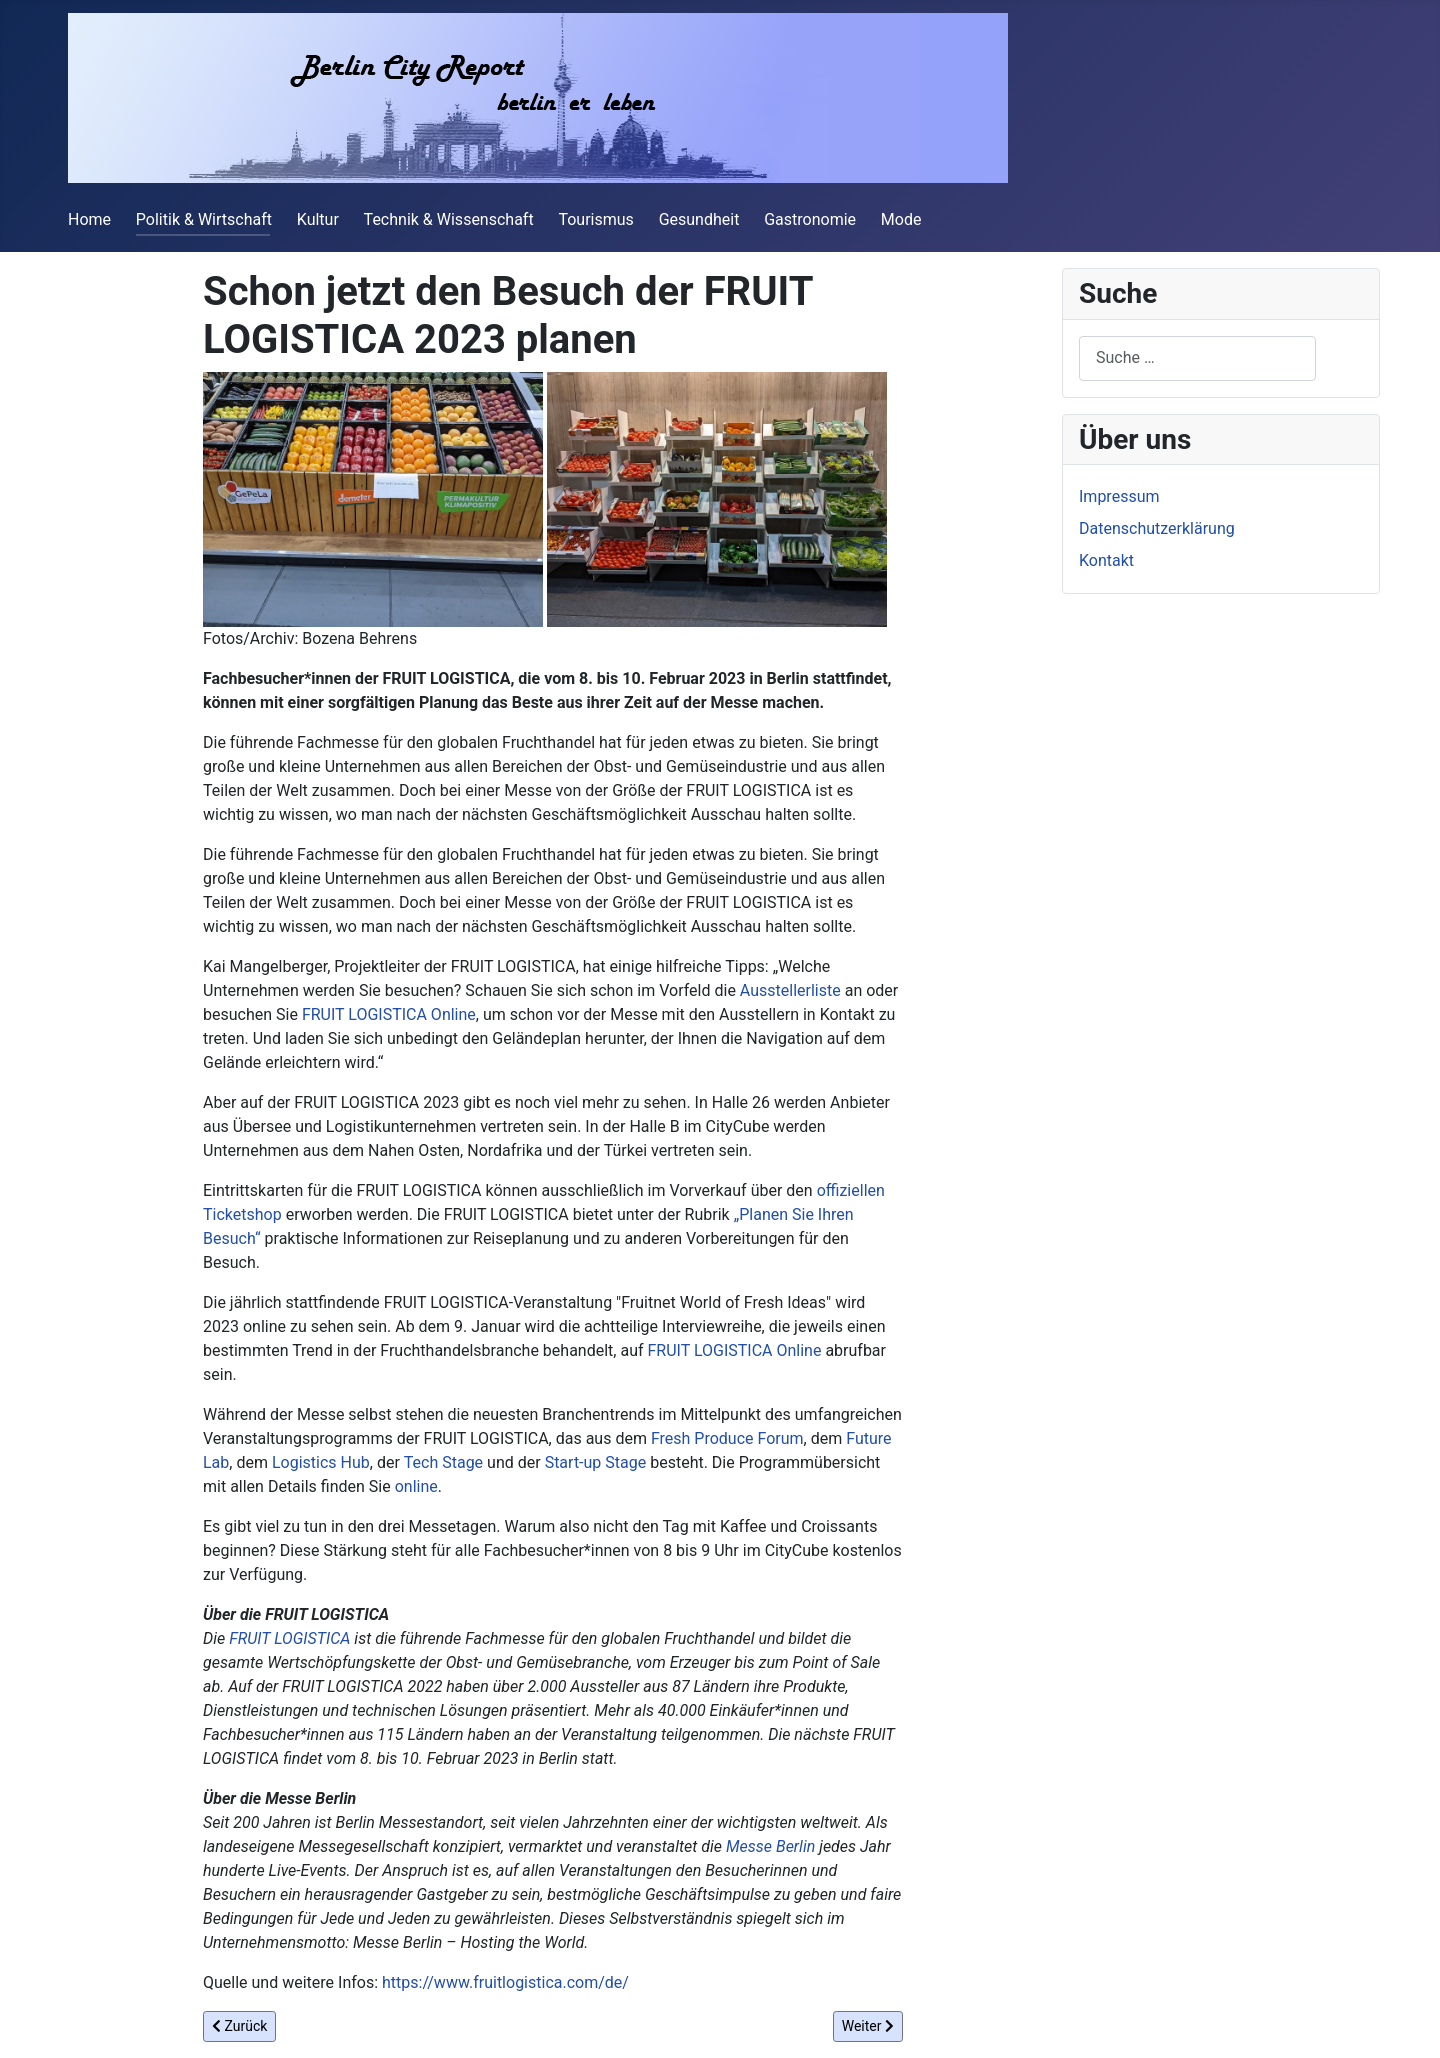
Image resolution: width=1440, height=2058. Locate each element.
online (416, 1486)
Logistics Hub (321, 1462)
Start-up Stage (596, 1462)
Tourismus (595, 219)
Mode (901, 219)
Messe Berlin (770, 1846)
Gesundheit (699, 219)
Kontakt (1106, 560)
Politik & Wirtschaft (204, 219)
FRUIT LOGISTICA (289, 1638)
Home (89, 219)
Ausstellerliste (790, 990)
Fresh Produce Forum (727, 1438)
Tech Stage (443, 1462)
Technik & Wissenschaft (449, 219)
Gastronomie (810, 219)
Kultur (318, 219)
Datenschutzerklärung (1157, 528)
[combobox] (1197, 358)
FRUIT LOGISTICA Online (389, 1014)
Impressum (1119, 496)
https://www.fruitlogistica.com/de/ (505, 1982)
